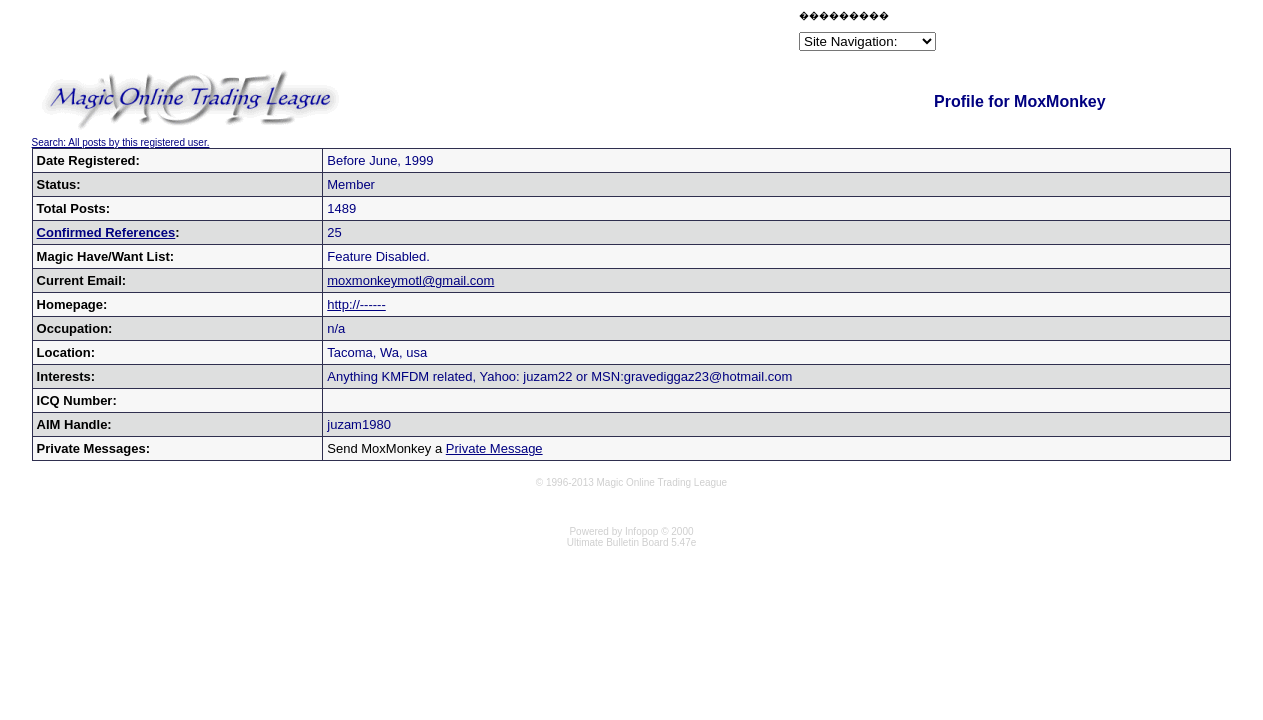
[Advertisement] (561, 34)
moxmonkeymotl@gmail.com (410, 280)
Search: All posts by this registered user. (121, 142)
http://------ (356, 304)
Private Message (494, 448)
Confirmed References (106, 232)
